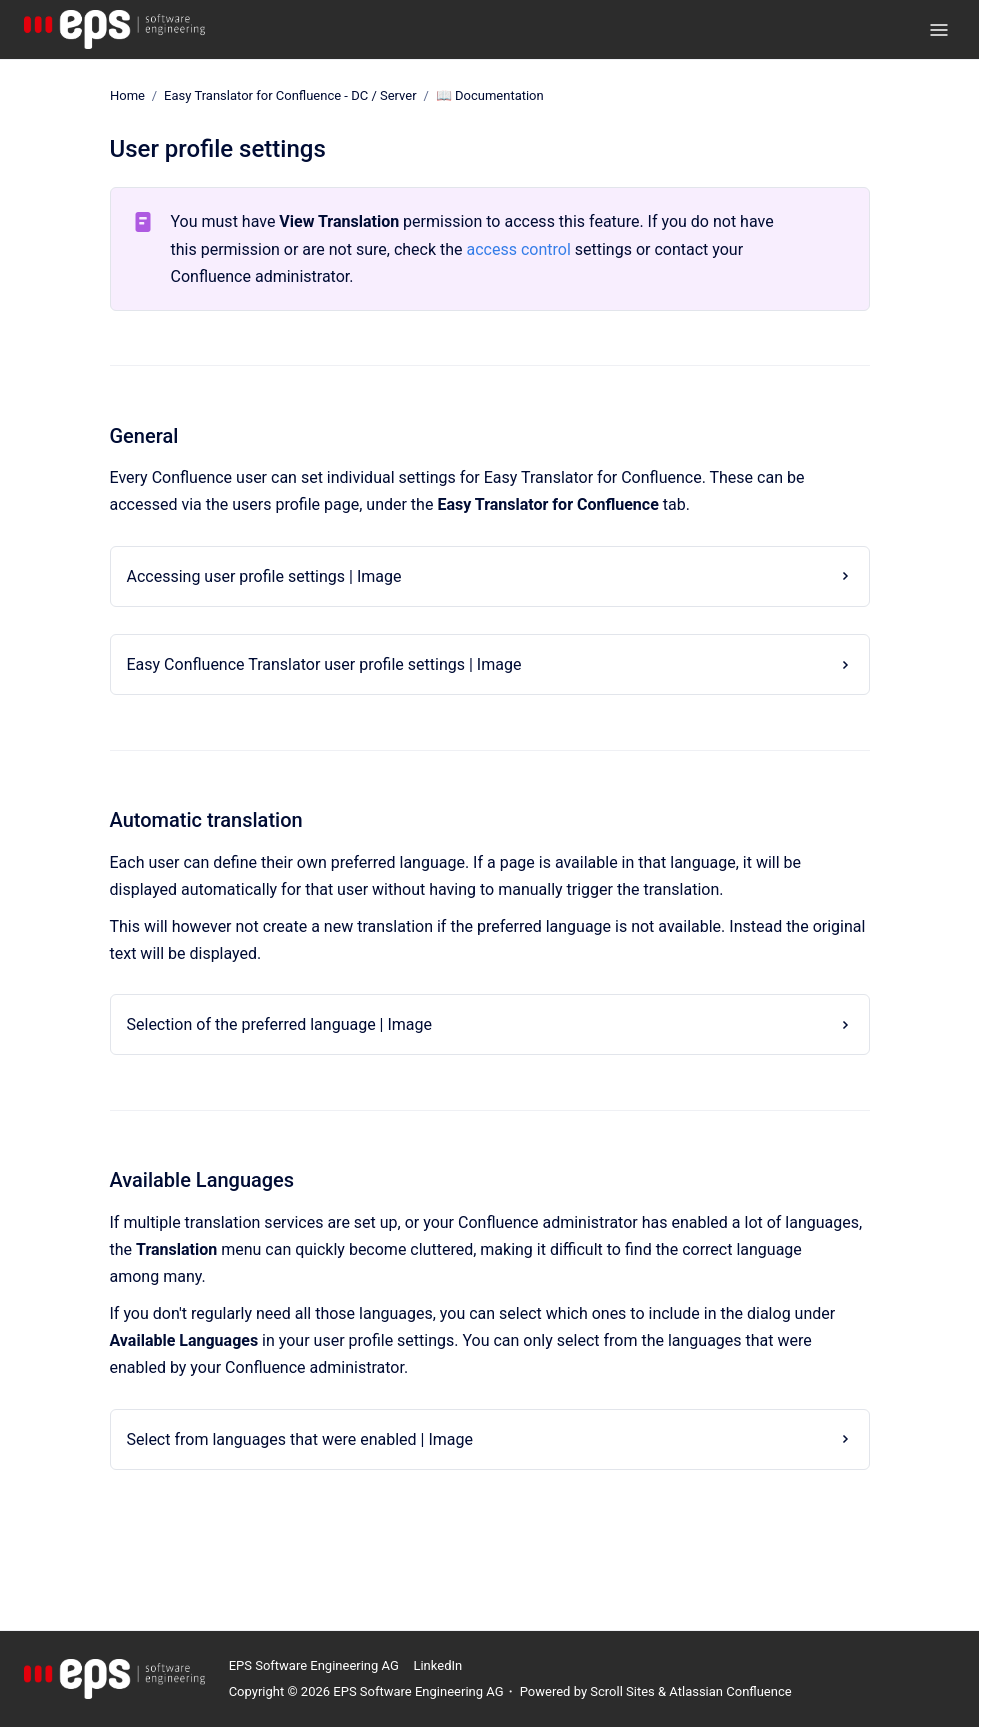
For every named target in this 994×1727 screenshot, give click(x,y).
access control (519, 248)
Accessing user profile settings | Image (264, 576)
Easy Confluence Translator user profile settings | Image (324, 664)
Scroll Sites (622, 1691)
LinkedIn (437, 1665)
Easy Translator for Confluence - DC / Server (290, 95)
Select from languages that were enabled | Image (300, 1438)
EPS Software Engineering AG (314, 1665)
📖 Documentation (489, 95)
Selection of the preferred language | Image (280, 1024)
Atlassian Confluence (730, 1691)
